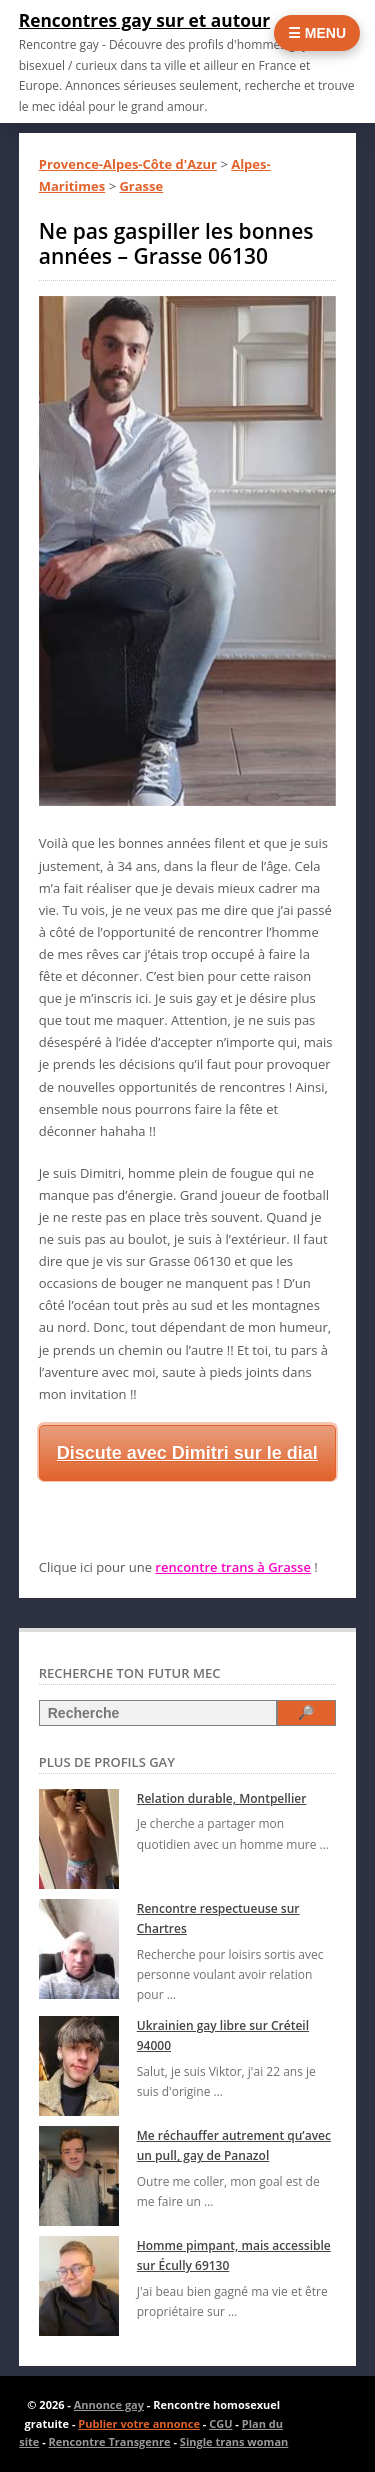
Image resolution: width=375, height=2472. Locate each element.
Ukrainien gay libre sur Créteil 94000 (223, 2035)
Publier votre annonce (139, 2423)
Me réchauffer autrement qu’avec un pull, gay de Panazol (234, 2145)
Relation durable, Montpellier (222, 1798)
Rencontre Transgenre (110, 2441)
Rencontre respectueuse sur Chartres (218, 1918)
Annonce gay (109, 2404)
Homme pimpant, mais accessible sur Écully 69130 (234, 2255)
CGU (220, 2423)
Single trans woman (234, 2441)
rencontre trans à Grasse (233, 1567)
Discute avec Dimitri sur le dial (187, 1453)
